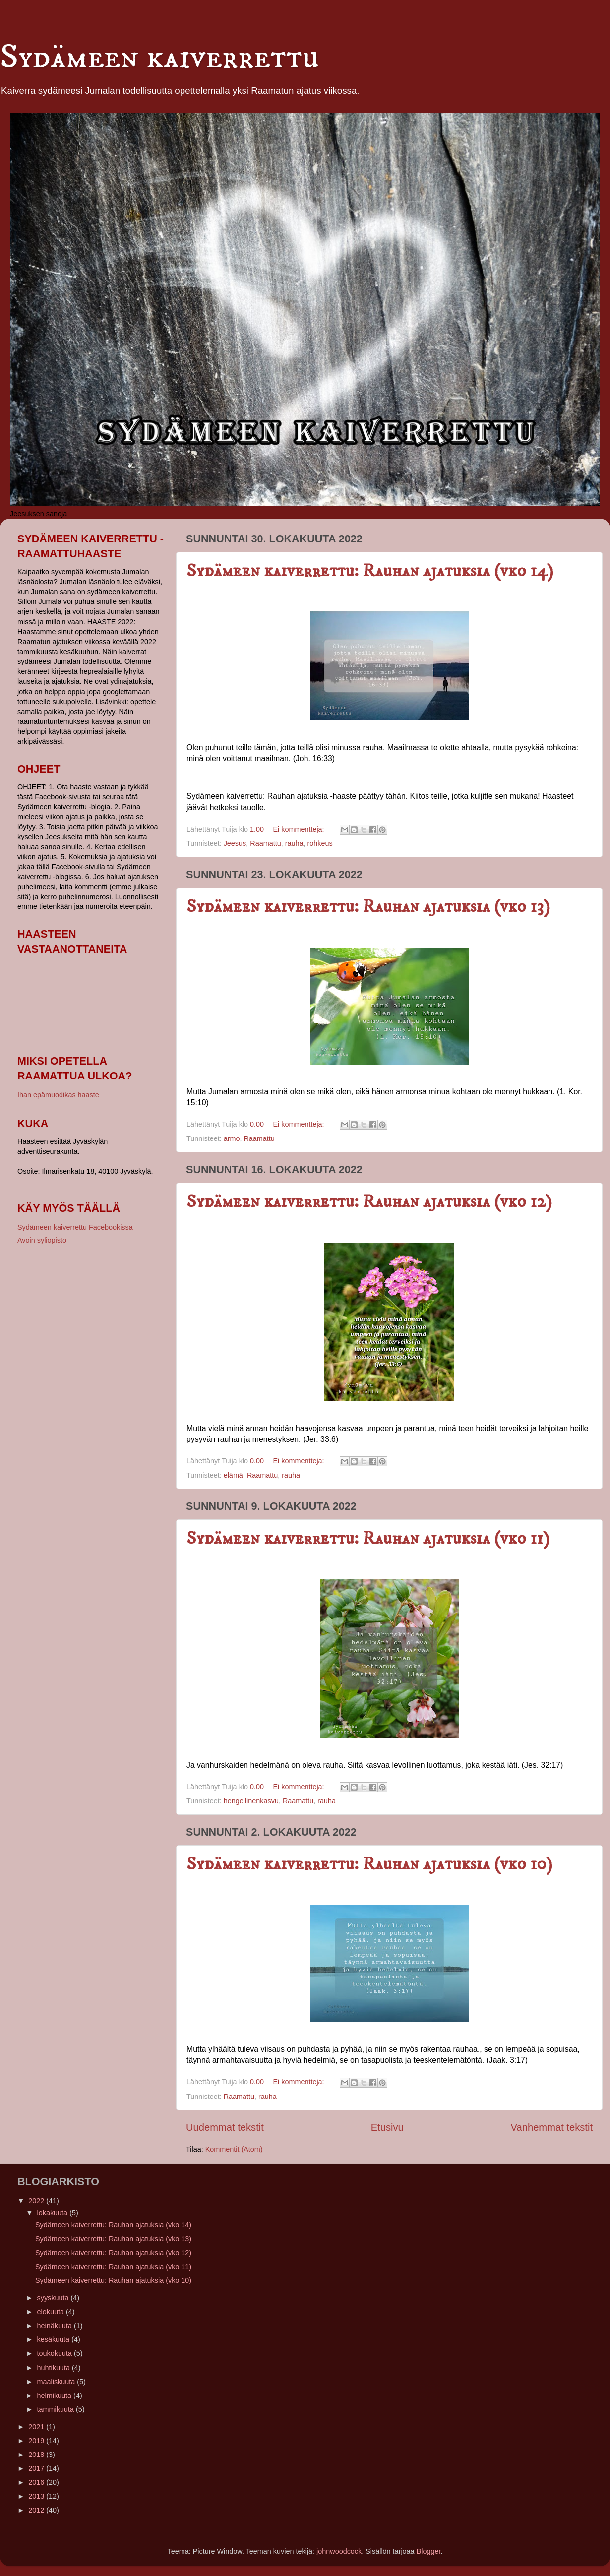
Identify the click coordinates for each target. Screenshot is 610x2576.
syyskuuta (54, 2298)
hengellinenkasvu (251, 1801)
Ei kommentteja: (299, 829)
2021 (37, 2427)
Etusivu (387, 2127)
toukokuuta (55, 2353)
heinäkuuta (55, 2326)
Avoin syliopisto (41, 1240)
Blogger (429, 2551)
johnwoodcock (339, 2551)
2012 (37, 2510)
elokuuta (51, 2312)
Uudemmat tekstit (225, 2127)
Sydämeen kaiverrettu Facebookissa (75, 1227)
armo (232, 1138)
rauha (294, 843)
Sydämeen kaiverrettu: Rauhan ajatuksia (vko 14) (369, 571)
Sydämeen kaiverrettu (159, 57)
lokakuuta (53, 2213)
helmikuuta (55, 2395)
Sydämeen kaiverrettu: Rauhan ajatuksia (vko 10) (369, 1864)
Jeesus (235, 843)
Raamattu (265, 843)
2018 (37, 2454)
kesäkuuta (54, 2339)
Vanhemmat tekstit (552, 2127)
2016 (37, 2482)
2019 (37, 2441)
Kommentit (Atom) (234, 2149)
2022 (37, 2201)
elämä (233, 1475)
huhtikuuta (54, 2368)
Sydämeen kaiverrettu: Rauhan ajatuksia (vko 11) (367, 1538)
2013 (37, 2496)
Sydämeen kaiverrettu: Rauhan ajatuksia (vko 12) (369, 1202)
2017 (37, 2468)
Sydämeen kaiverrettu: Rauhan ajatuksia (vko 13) (368, 907)
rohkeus (319, 843)
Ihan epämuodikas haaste (58, 1095)
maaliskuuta (57, 2382)
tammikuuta (56, 2409)
